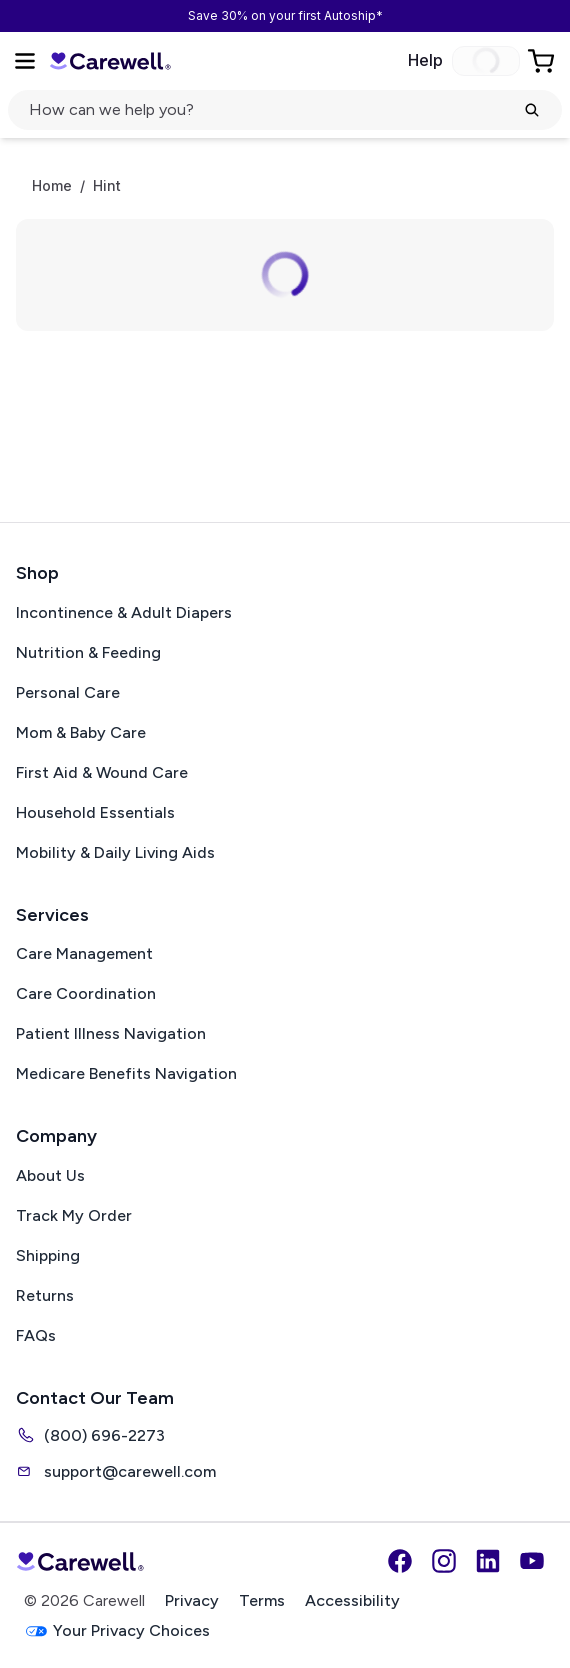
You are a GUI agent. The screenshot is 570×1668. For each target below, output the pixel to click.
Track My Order (74, 1215)
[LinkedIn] (488, 1561)
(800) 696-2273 (90, 1435)
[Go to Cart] (543, 61)
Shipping (48, 1255)
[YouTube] (532, 1561)
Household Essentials (95, 812)
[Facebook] (400, 1561)
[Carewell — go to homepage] (110, 61)
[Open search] (285, 110)
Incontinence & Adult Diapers (124, 612)
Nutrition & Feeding (88, 652)
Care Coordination (86, 993)
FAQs (36, 1335)
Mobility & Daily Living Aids (115, 852)
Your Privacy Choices (117, 1631)
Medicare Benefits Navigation (126, 1073)
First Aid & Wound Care (102, 772)
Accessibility (352, 1600)
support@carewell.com (116, 1471)
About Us (50, 1175)
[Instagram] (444, 1561)
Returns (45, 1295)
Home (52, 186)
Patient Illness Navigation (111, 1033)
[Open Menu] (25, 61)
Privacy (192, 1600)
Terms (262, 1600)
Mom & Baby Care (81, 732)
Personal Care (68, 692)
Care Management (84, 953)
